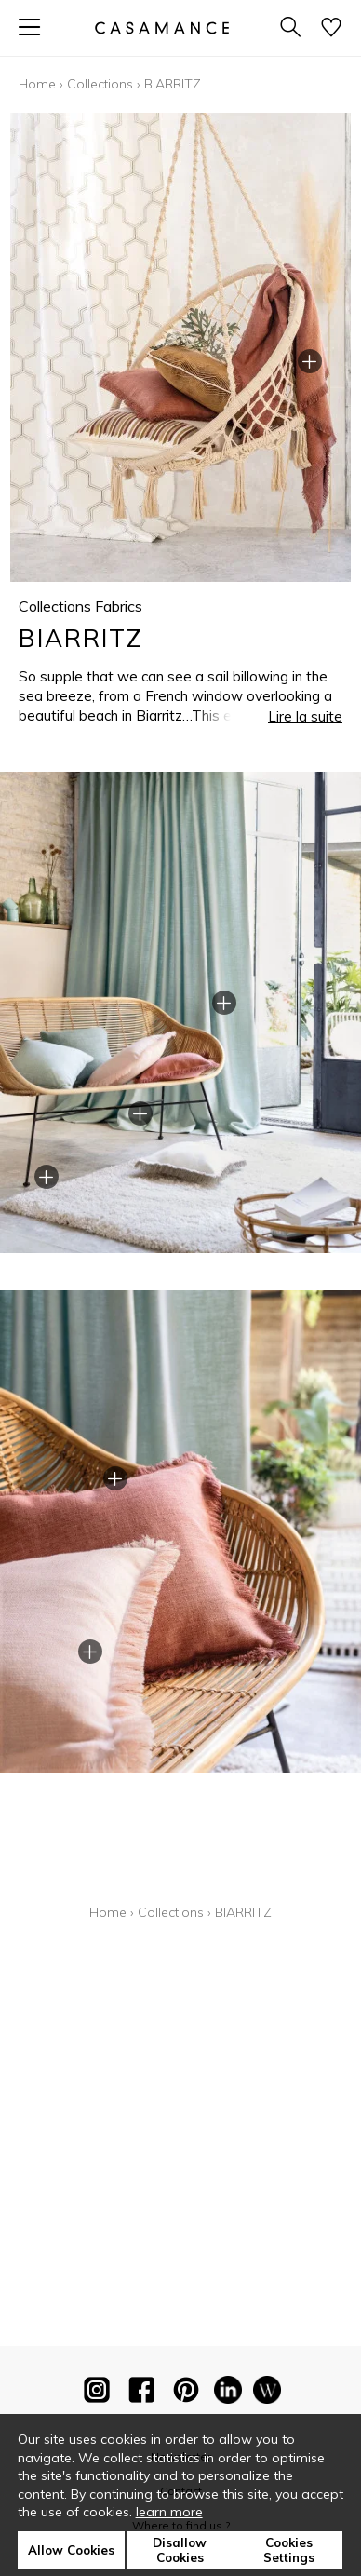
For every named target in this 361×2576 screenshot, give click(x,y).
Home (37, 83)
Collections (100, 83)
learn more (169, 2511)
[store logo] (162, 27)
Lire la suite (305, 716)
